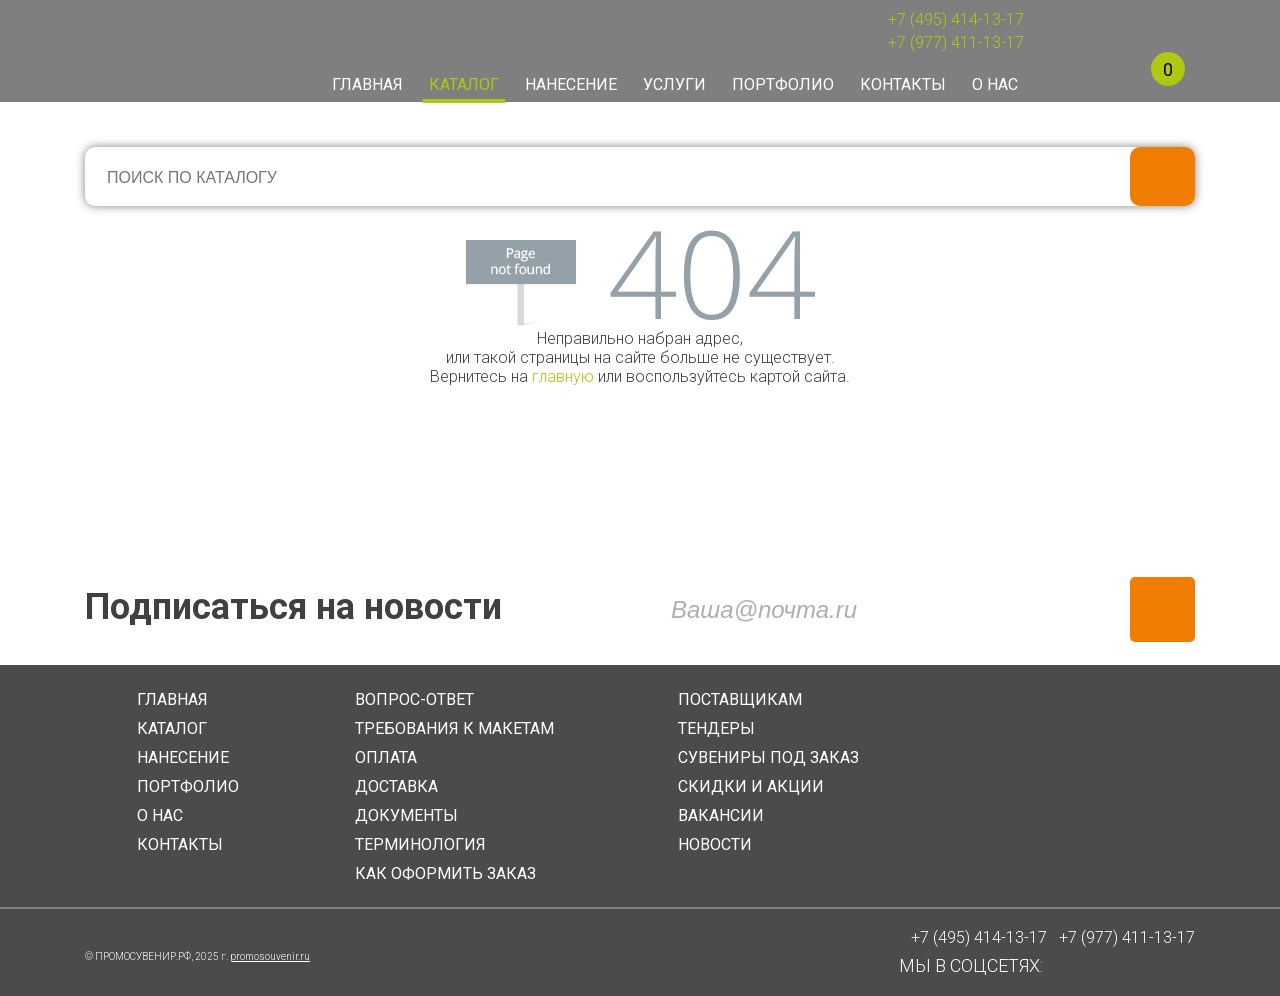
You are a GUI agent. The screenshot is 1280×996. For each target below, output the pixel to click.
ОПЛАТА (386, 757)
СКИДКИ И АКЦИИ (751, 786)
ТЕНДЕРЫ (716, 728)
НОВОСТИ (715, 844)
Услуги (674, 84)
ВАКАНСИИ (721, 815)
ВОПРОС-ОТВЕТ (414, 699)
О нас (995, 84)
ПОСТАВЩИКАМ (740, 699)
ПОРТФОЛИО (188, 786)
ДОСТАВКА (396, 786)
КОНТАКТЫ (180, 844)
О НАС (160, 815)
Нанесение (571, 84)
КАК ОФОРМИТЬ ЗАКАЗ (445, 873)
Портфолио (783, 84)
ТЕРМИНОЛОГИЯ (420, 844)
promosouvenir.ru (270, 956)
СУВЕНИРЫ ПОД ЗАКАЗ (768, 757)
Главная (367, 84)
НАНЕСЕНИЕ (183, 757)
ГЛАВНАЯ (172, 699)
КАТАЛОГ (172, 728)
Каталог (464, 84)
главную (563, 376)
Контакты (903, 84)
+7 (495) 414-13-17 (956, 19)
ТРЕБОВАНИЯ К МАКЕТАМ (454, 728)
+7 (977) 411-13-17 (956, 42)
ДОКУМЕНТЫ (406, 815)
